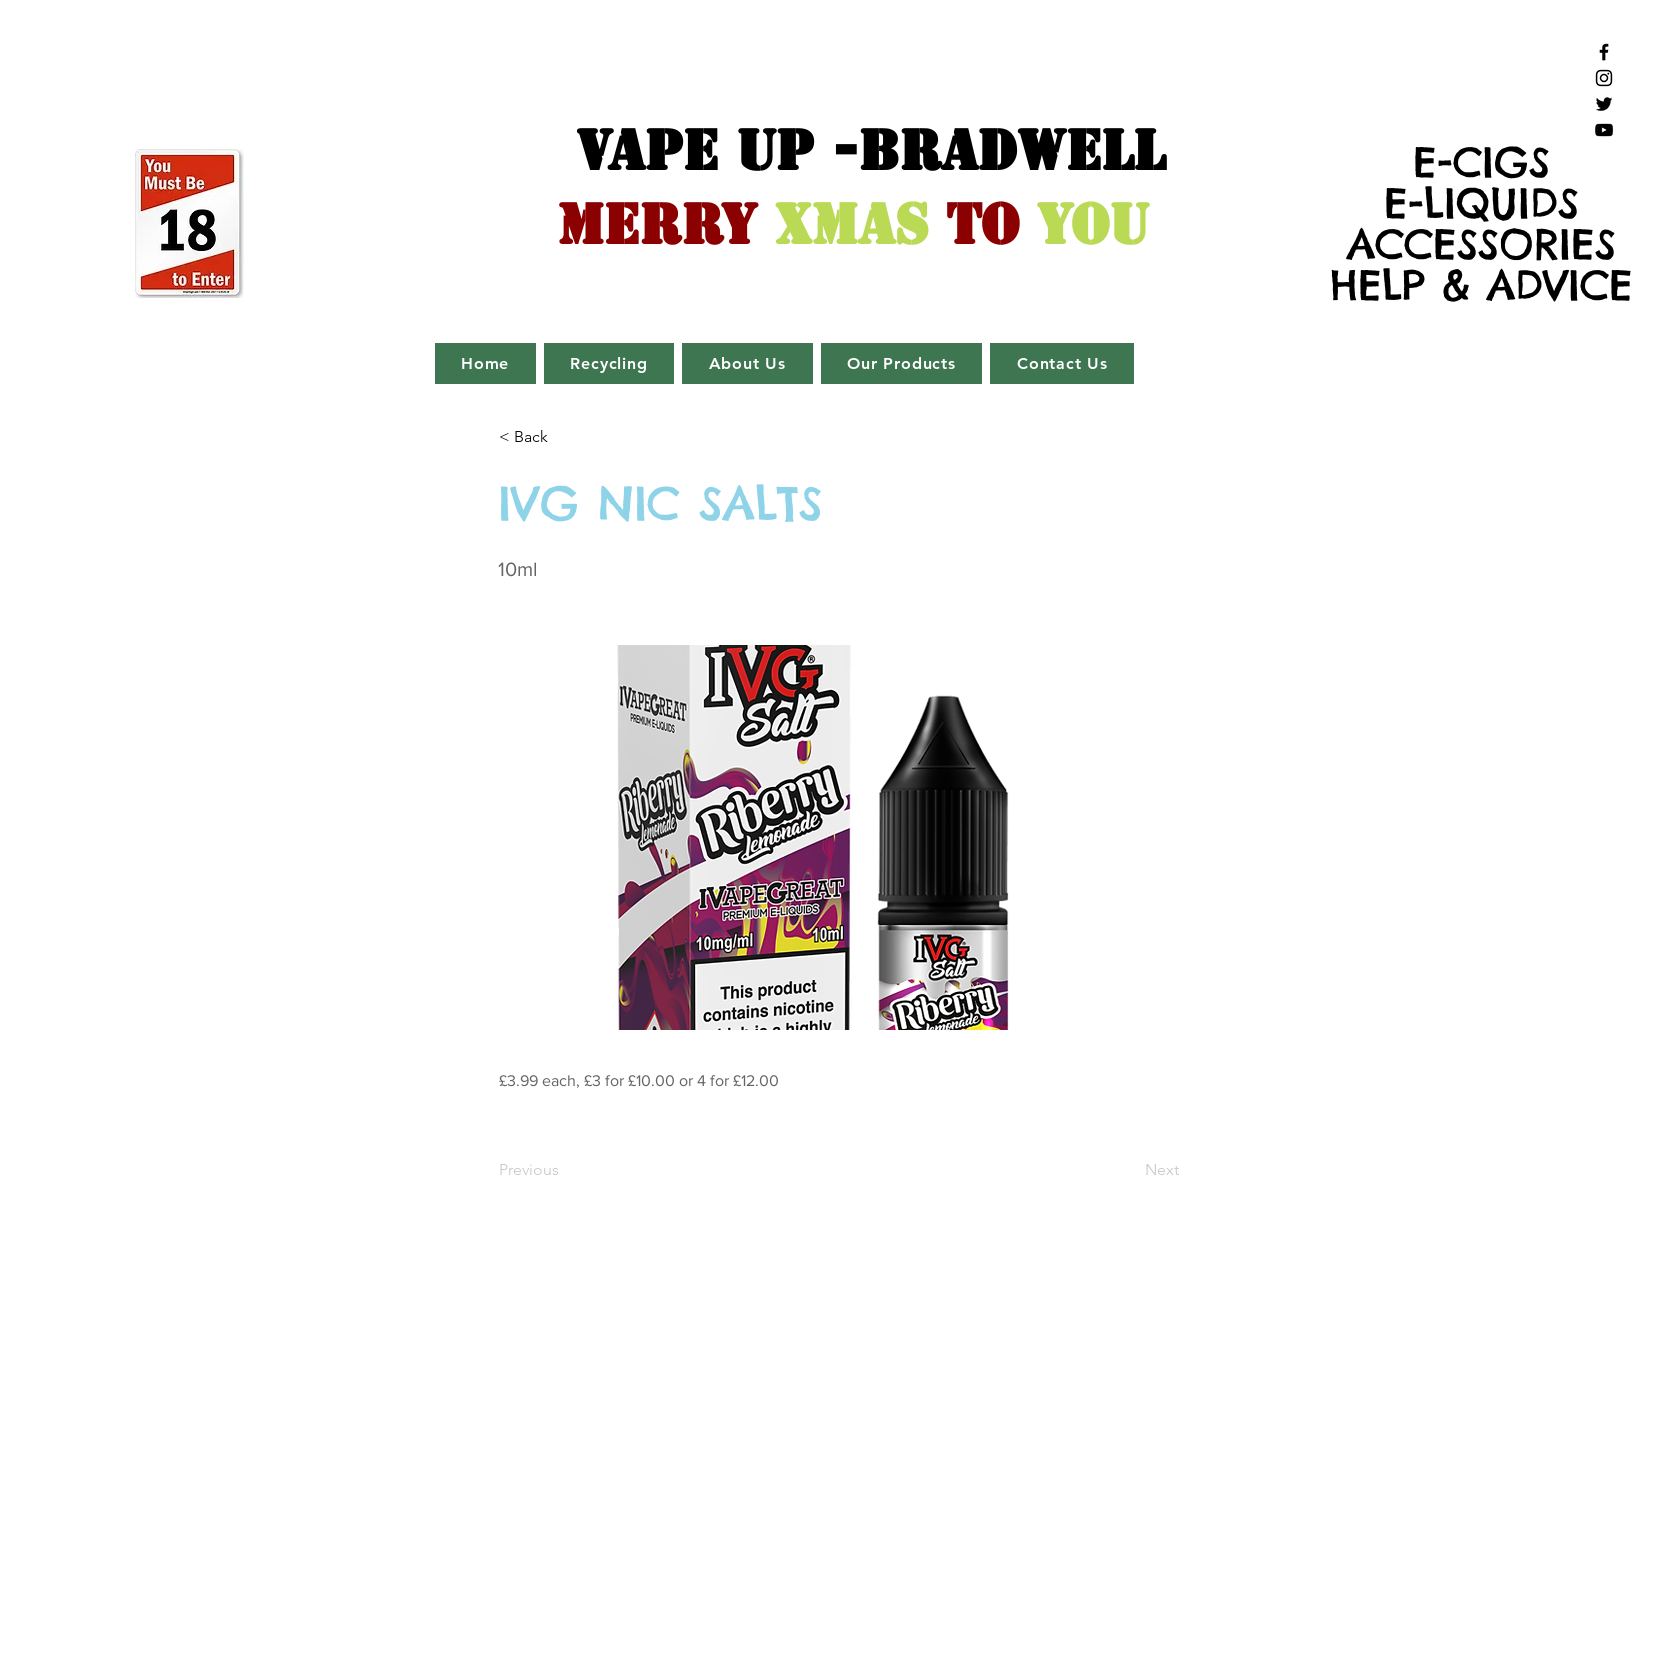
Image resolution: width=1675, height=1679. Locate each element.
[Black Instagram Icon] (1604, 78)
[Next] (1129, 1170)
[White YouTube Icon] (499, 1602)
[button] (565, 437)
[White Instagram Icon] (431, 1602)
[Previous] (565, 1170)
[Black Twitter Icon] (1604, 104)
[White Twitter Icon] (465, 1602)
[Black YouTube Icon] (1604, 130)
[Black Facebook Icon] (1604, 52)
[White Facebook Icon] (397, 1602)
